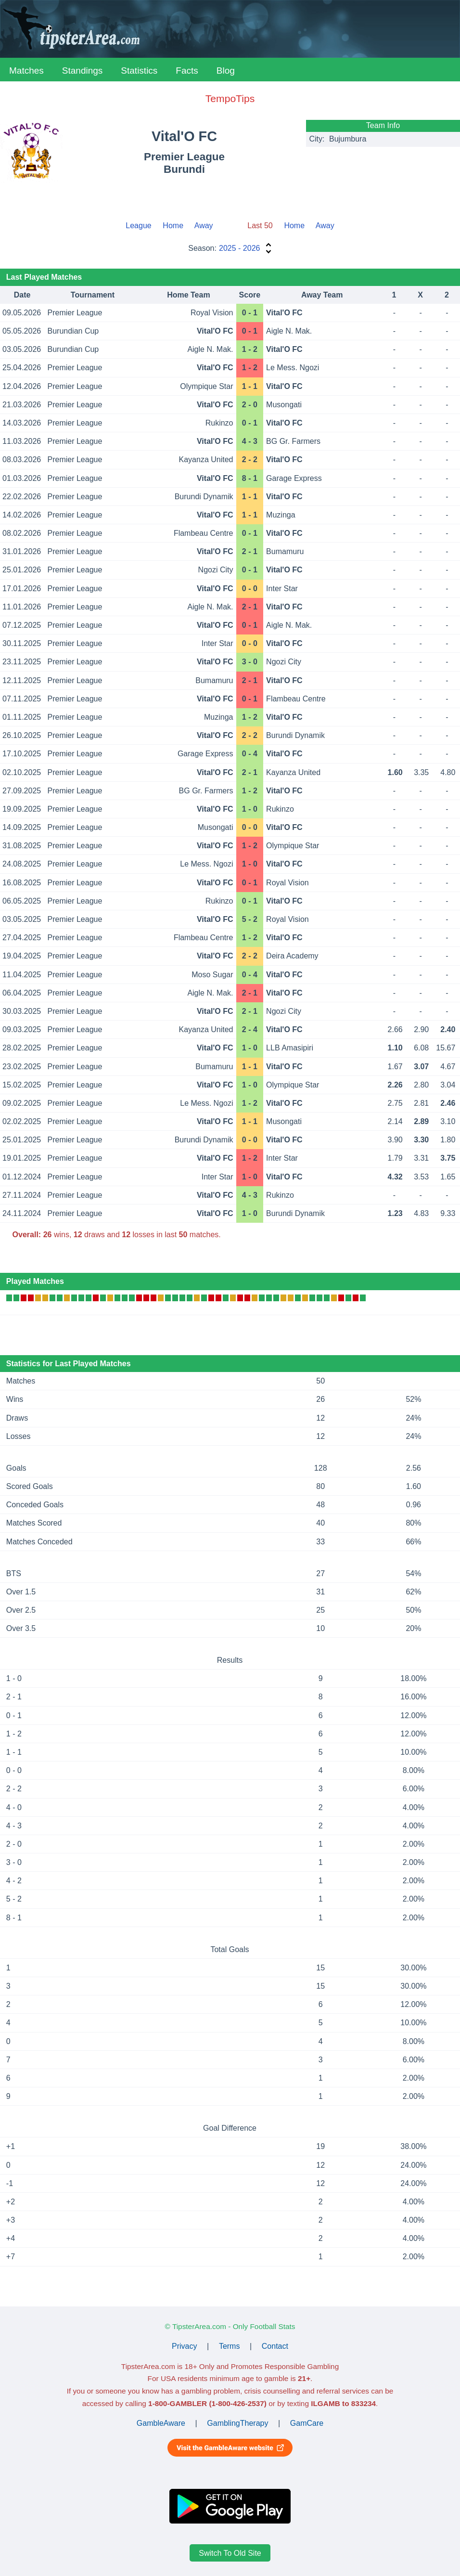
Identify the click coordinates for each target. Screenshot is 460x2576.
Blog (226, 70)
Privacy (184, 2346)
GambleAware (161, 2423)
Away (203, 225)
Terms (229, 2346)
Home (173, 225)
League (138, 225)
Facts (187, 70)
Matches (26, 70)
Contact (275, 2346)
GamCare (306, 2423)
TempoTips (230, 98)
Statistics (139, 70)
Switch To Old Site (230, 2553)
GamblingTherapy (237, 2423)
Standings (82, 70)
